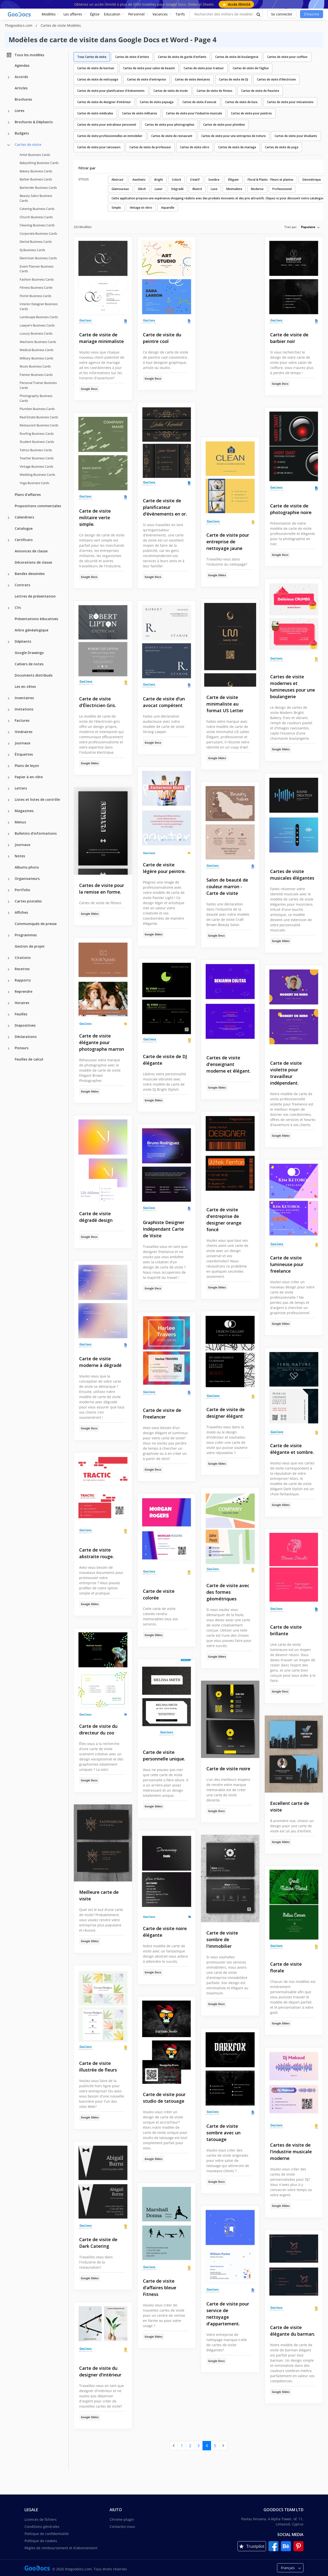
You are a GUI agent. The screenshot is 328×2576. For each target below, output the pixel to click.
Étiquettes (24, 754)
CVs (18, 607)
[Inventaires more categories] (8, 698)
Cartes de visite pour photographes (169, 125)
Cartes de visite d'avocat (199, 102)
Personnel (136, 14)
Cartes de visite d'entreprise (146, 79)
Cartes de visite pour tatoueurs (99, 147)
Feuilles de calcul (29, 1059)
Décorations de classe (33, 562)
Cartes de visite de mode (170, 91)
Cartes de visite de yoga (281, 147)
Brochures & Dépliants (34, 122)
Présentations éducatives (36, 618)
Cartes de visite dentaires (192, 79)
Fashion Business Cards (37, 279)
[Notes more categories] (8, 856)
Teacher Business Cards (37, 458)
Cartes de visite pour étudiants (296, 136)
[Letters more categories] (8, 788)
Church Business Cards (36, 217)
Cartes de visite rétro (194, 147)
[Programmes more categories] (8, 935)
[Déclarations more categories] (8, 1037)
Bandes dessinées (30, 573)
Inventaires (24, 697)
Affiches (21, 912)
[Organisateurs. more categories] (8, 879)
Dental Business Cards (36, 241)
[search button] (258, 14)
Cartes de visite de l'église (251, 68)
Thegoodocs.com (19, 25)
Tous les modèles (25, 55)
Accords (21, 76)
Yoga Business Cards (34, 483)
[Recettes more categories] (8, 969)
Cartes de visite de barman (95, 68)
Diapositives (25, 1025)
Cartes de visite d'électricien (276, 79)
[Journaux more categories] (8, 743)
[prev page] (174, 2445)
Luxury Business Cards (36, 333)
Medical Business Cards (36, 350)
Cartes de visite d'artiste (132, 57)
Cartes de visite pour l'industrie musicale (194, 113)
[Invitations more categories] (8, 709)
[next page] (223, 2445)
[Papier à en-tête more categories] (8, 777)
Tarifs (180, 14)
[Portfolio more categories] (8, 890)
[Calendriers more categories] (8, 517)
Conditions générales (42, 2526)
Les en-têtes (25, 686)
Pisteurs (21, 1048)
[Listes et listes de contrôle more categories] (8, 800)
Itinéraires (23, 731)
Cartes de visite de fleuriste (260, 91)
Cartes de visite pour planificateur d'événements (111, 91)
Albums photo (27, 867)
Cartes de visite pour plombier (224, 125)
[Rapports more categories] (8, 980)
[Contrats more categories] (8, 585)
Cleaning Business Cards (37, 225)
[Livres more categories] (8, 111)
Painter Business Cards (36, 374)
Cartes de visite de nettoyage (97, 79)
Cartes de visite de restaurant (171, 136)
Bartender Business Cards (38, 187)
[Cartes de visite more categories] (8, 145)
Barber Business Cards (36, 179)
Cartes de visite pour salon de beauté (149, 68)
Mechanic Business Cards (38, 342)
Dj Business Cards (32, 250)
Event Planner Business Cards (36, 268)
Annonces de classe (31, 551)
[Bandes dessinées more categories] (8, 574)
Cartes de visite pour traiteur (204, 68)
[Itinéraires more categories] (8, 732)
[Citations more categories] (8, 958)
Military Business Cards (36, 358)
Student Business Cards (37, 441)
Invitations (24, 709)
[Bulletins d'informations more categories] (8, 834)
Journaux (22, 743)
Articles (21, 88)
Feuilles (21, 1014)
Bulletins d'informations (36, 833)
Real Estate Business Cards (39, 417)
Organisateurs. (27, 878)
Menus (20, 822)
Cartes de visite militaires (139, 113)
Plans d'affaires (28, 494)
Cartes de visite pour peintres (251, 113)
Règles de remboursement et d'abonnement (61, 2548)
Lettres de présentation (35, 596)
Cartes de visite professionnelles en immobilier (109, 136)
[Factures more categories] (8, 721)
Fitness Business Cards (36, 287)
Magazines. (24, 810)
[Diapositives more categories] (8, 1026)
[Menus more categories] (8, 822)
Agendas (22, 65)
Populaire (308, 227)
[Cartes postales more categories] (8, 901)
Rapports (23, 980)
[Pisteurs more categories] (8, 1048)
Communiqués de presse (36, 923)
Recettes (22, 969)
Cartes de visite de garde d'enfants (182, 57)
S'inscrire (311, 14)
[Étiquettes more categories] (8, 755)
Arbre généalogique (31, 630)
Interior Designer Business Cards (39, 306)
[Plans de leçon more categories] (8, 766)
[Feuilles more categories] (8, 1014)
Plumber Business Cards (37, 409)
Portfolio (22, 889)
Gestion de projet (30, 946)
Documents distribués (33, 675)
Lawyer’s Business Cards (37, 325)
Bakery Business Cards (36, 171)
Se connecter (281, 14)
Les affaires (72, 14)
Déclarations (26, 1036)
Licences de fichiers (41, 2519)
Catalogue (24, 528)
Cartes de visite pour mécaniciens (290, 102)
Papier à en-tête (29, 777)
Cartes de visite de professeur (150, 147)
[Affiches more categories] (8, 913)
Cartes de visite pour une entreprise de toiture (233, 136)
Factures (22, 720)
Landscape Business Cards (39, 317)
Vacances (160, 14)
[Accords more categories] (8, 77)
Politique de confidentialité (47, 2533)
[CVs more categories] (8, 608)
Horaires (22, 1002)
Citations (23, 957)
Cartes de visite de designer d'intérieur (104, 102)
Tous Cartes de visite (91, 57)
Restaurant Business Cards (39, 425)
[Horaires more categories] (8, 1003)
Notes (20, 856)
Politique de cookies (41, 2540)
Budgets (22, 133)
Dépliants (23, 641)
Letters (21, 788)
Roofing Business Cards (37, 433)
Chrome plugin (122, 2519)
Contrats (22, 585)
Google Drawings (29, 652)
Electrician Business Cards (38, 258)
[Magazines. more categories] (8, 811)
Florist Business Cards (35, 296)
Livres (19, 110)
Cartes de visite (28, 144)
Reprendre (23, 991)
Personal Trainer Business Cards (38, 385)
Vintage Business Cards (36, 466)
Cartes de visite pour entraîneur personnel (106, 125)
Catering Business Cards (37, 208)
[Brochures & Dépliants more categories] (8, 122)
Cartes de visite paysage (157, 102)
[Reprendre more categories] (8, 992)
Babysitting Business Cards (39, 163)
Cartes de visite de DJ (233, 79)
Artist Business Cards (35, 154)
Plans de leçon (27, 765)
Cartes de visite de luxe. (241, 102)
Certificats (24, 539)
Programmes (26, 935)
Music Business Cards (35, 366)
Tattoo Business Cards (36, 450)
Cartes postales (28, 901)
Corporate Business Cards (38, 233)
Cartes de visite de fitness (214, 91)
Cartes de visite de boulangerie (236, 57)
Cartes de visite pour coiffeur (287, 57)
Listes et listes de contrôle (37, 799)
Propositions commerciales (38, 506)
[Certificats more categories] (8, 540)
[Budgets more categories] (8, 133)
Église (95, 14)
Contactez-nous (122, 2526)
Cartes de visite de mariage (237, 147)
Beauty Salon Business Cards (36, 198)
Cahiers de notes (29, 664)
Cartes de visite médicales (95, 113)
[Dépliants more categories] (8, 642)
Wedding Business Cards (37, 474)
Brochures (23, 99)
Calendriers (24, 517)
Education (112, 14)
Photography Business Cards (36, 398)
